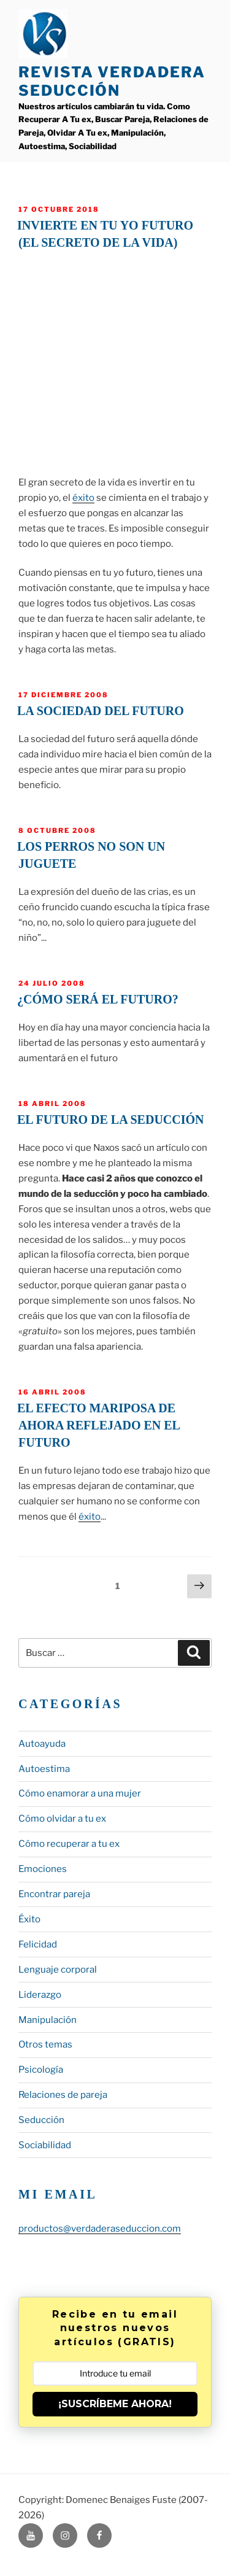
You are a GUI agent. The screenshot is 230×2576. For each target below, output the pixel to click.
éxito (83, 497)
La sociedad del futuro (100, 710)
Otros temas (45, 2044)
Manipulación (47, 2019)
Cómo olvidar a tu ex (62, 1818)
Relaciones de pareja (62, 2094)
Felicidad (37, 1944)
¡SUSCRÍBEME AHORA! (115, 2404)
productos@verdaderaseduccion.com (99, 2228)
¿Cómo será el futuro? (97, 999)
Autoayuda (42, 1743)
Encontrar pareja (54, 1894)
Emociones (42, 1868)
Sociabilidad (44, 2145)
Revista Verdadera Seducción (111, 81)
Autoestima (44, 1768)
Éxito (29, 1919)
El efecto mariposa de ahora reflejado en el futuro (98, 1425)
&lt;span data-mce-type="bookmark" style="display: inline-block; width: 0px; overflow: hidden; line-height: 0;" (115, 360)
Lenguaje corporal (57, 1969)
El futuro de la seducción (110, 1119)
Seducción (41, 2119)
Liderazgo (39, 1994)
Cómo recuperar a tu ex (69, 1843)
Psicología (40, 2069)
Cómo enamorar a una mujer (79, 1793)
